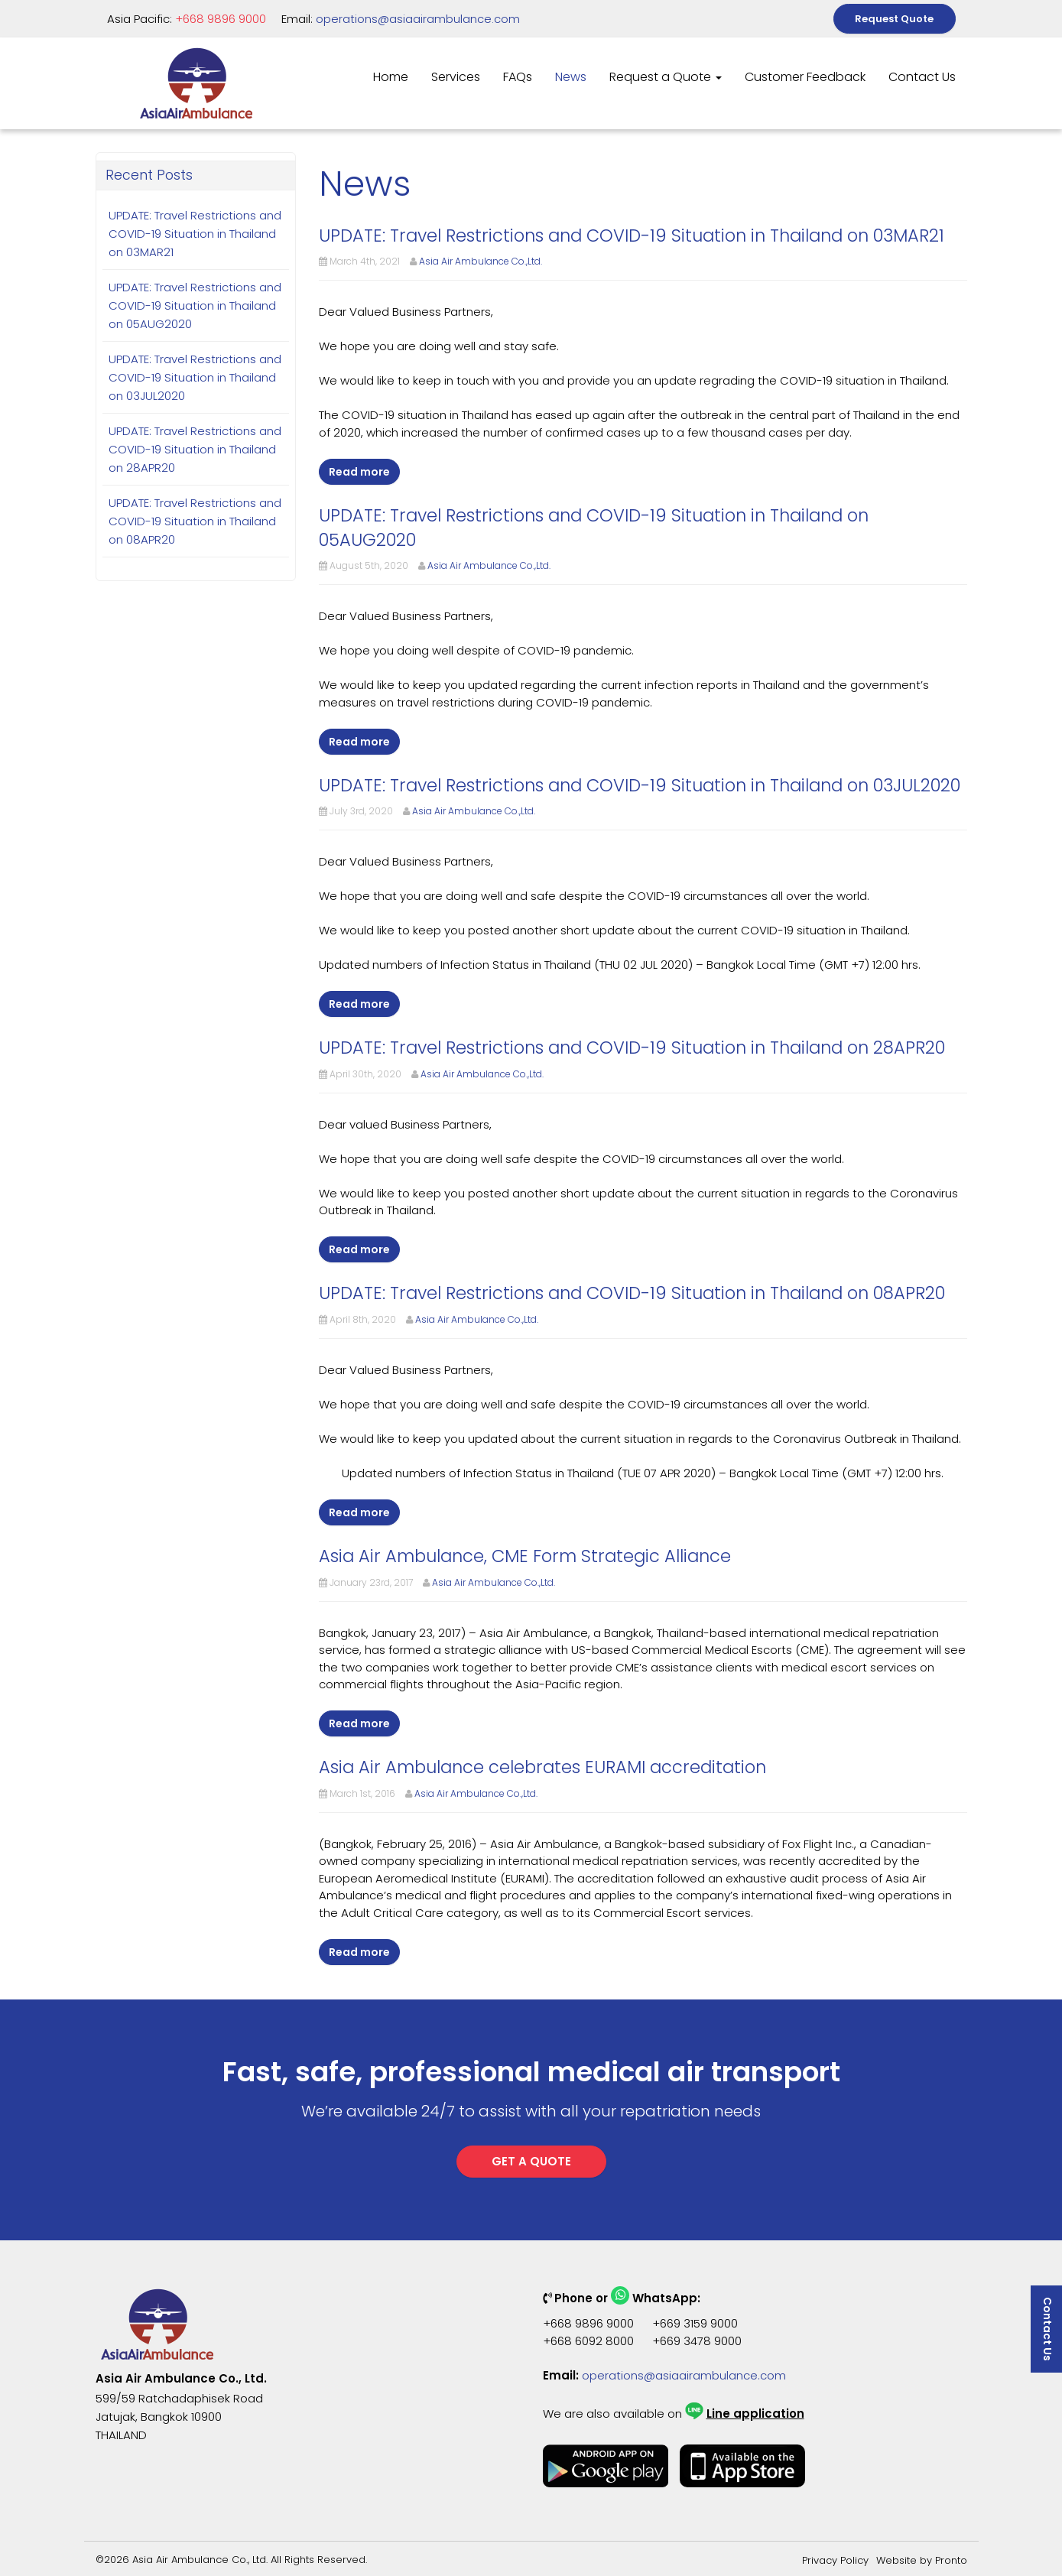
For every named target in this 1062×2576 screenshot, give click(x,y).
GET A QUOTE (531, 2161)
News (570, 77)
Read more (359, 471)
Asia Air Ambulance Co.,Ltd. (480, 261)
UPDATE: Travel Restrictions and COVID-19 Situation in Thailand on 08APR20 (195, 521)
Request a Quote (665, 77)
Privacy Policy (835, 2560)
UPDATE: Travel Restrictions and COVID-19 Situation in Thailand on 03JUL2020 (195, 377)
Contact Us (922, 77)
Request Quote (894, 18)
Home (390, 77)
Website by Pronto (921, 2560)
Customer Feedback (805, 77)
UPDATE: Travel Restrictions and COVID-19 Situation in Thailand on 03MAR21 (195, 233)
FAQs (517, 77)
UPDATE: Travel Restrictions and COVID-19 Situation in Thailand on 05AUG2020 (195, 305)
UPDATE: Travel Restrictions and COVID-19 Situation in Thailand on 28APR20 (195, 449)
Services (455, 77)
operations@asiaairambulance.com (418, 19)
